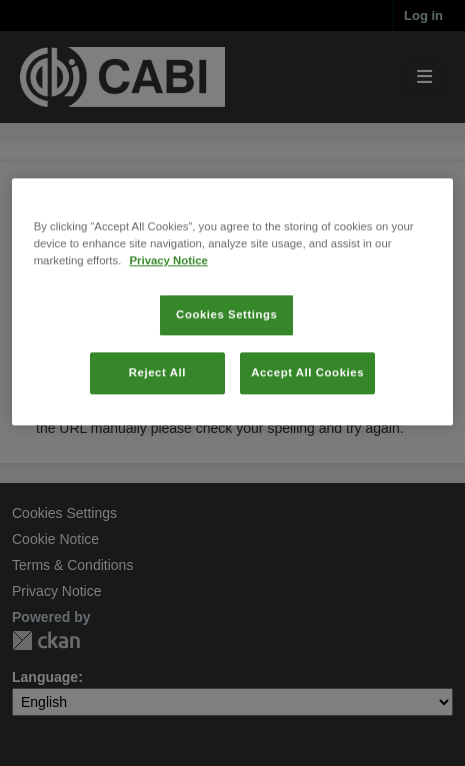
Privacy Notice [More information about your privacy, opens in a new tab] (168, 304)
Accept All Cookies (307, 416)
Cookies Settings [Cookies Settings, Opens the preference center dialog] (226, 358)
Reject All (157, 416)
